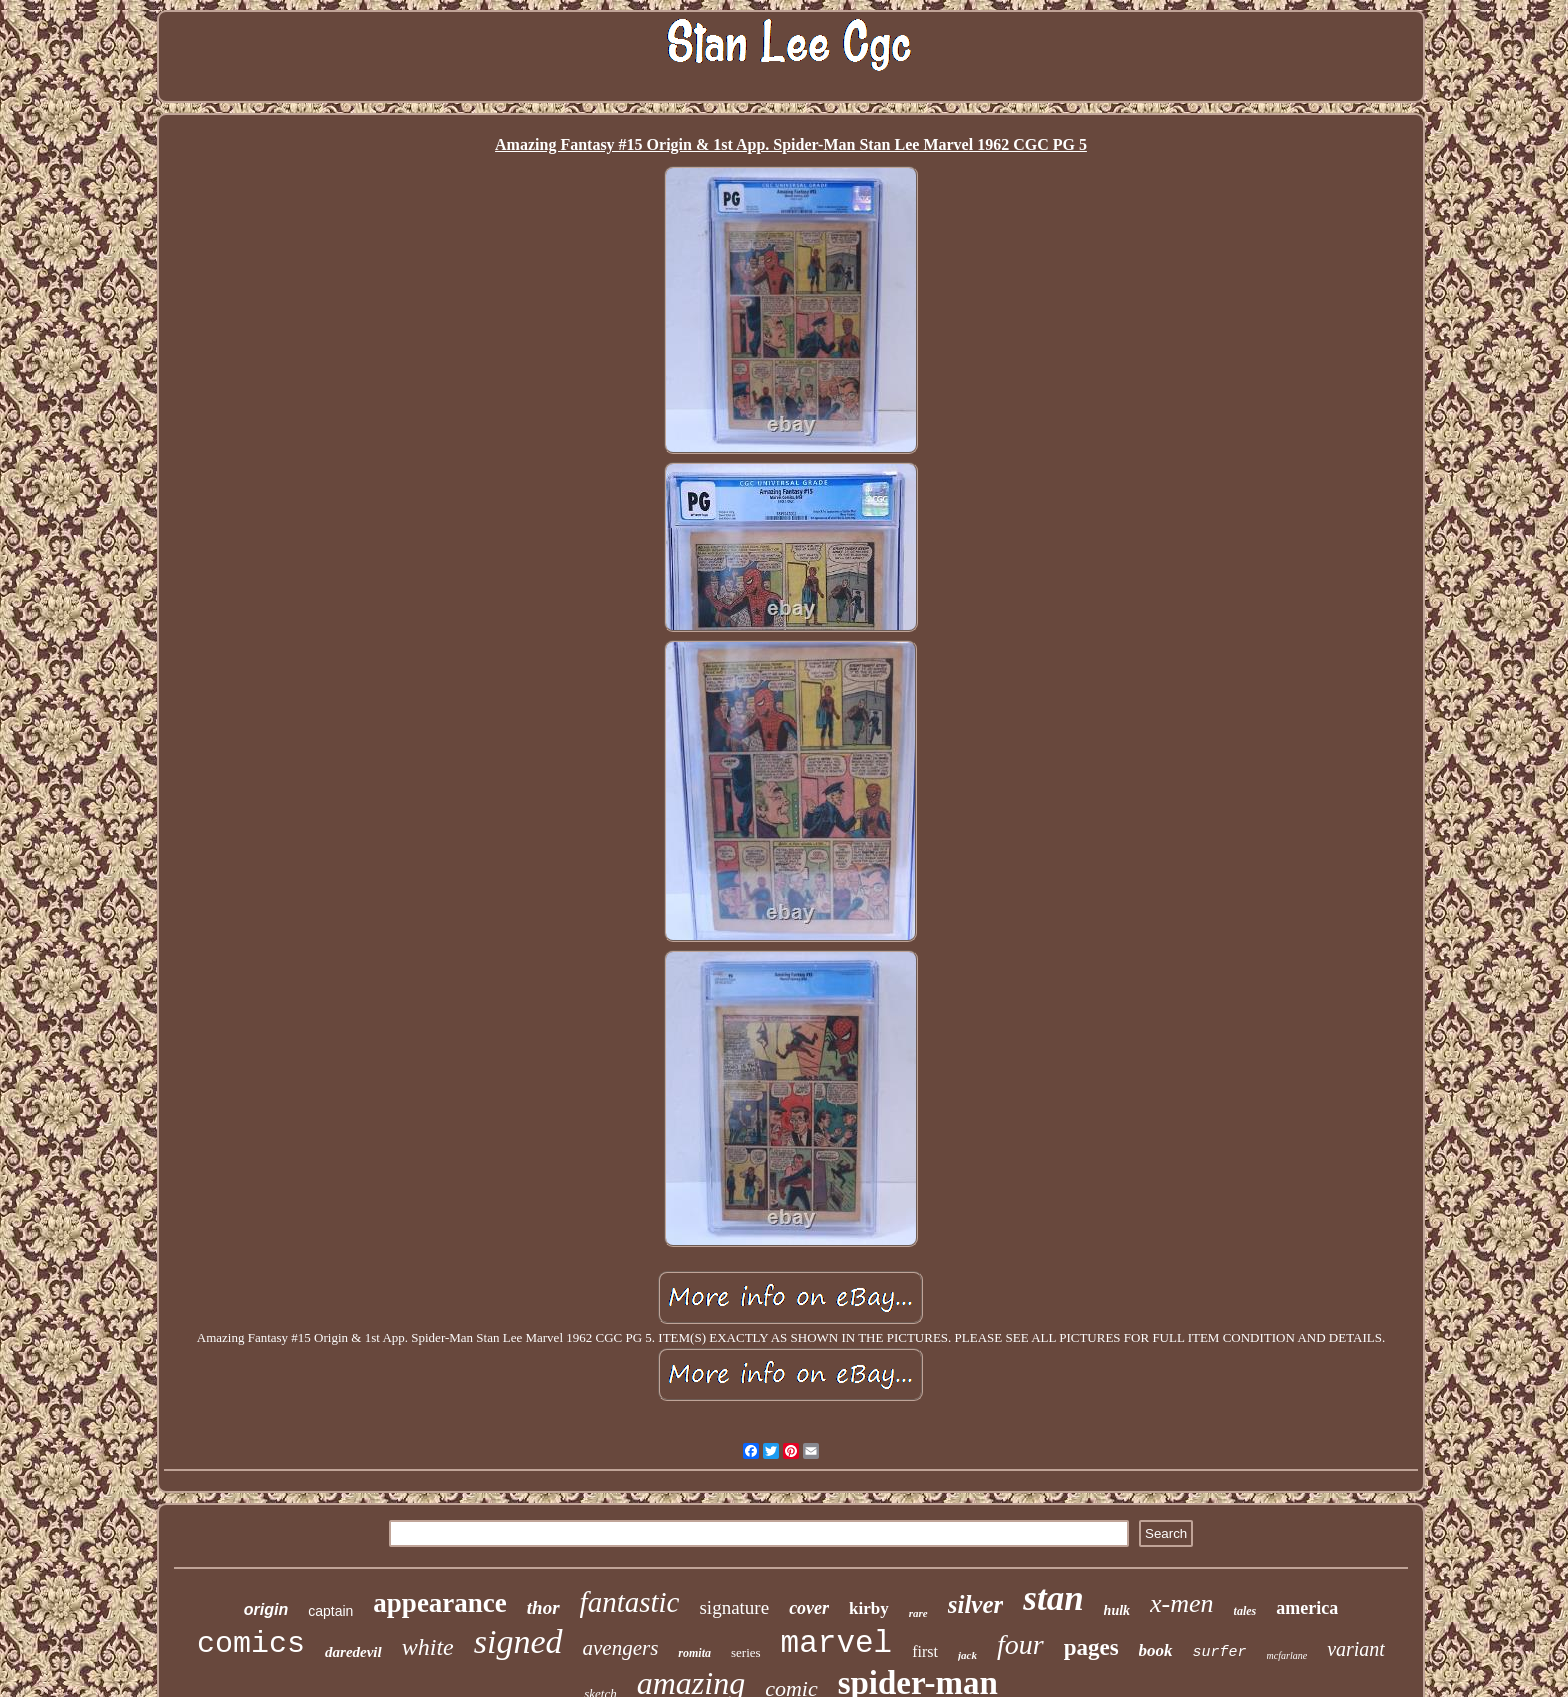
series (746, 1652)
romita (694, 1653)
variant (1356, 1649)
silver (976, 1604)
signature (734, 1607)
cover (809, 1608)
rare (918, 1613)
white (428, 1647)
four (1020, 1644)
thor (543, 1607)
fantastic (630, 1602)
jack (967, 1655)
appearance (439, 1603)
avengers (621, 1648)
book (1156, 1650)
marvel (837, 1643)
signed (518, 1641)
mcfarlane (1287, 1655)
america (1307, 1608)
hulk (1117, 1610)
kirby (869, 1608)
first (925, 1651)
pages (1091, 1647)
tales (1245, 1611)
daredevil (353, 1652)
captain (330, 1611)
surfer (1220, 1652)
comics (251, 1644)
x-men (1182, 1603)
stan (1053, 1598)
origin (266, 1609)
